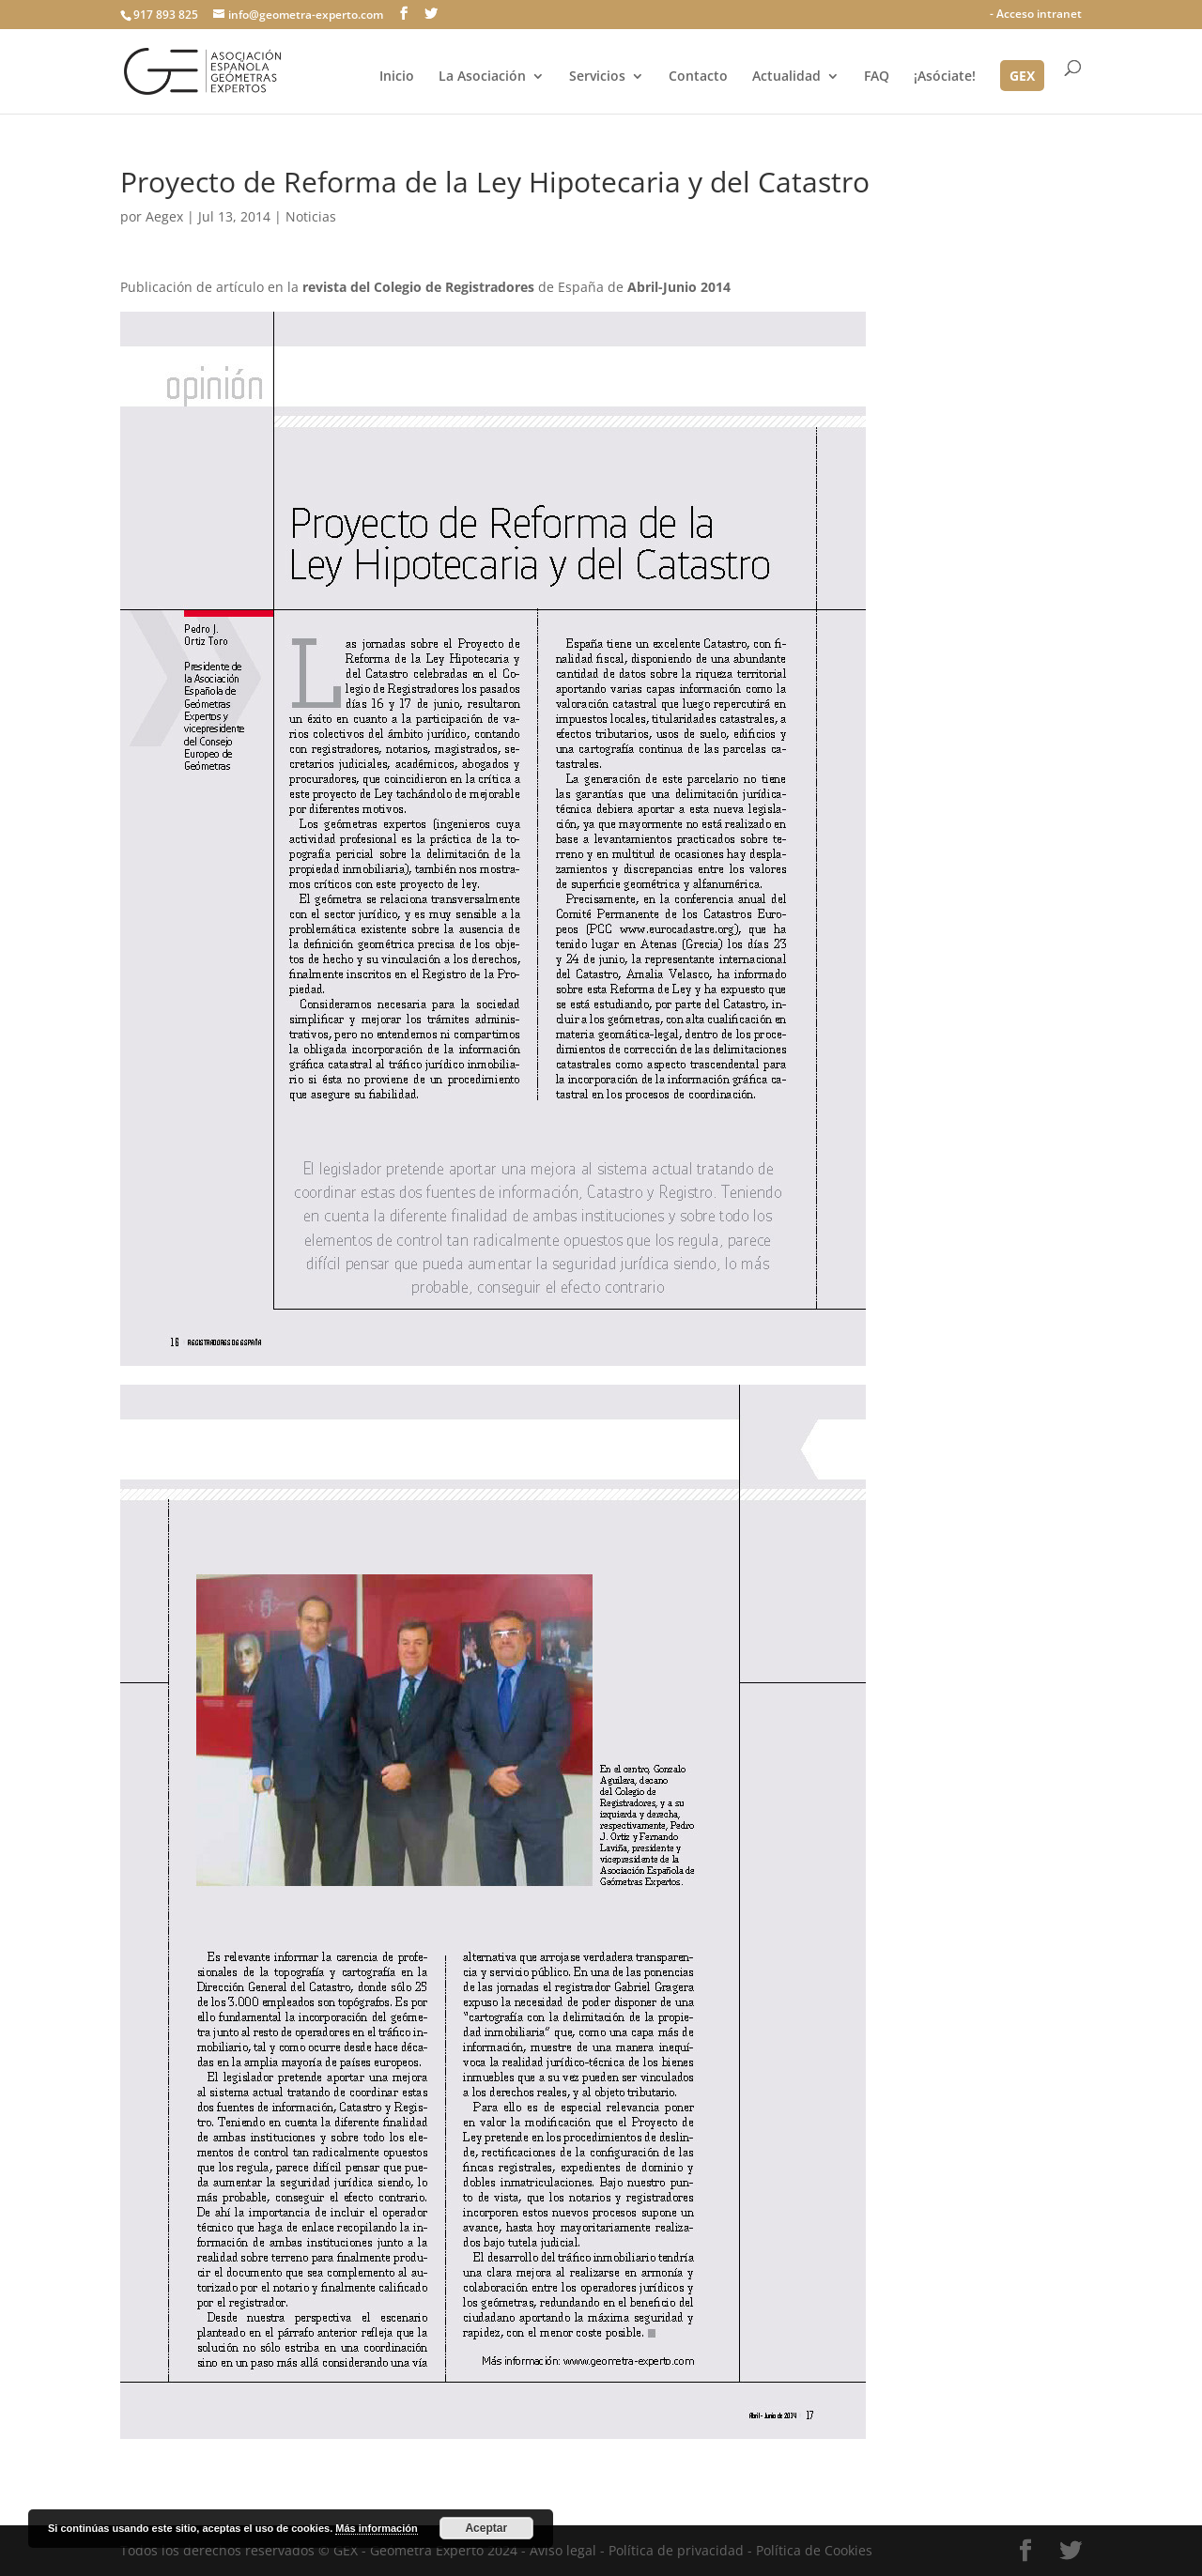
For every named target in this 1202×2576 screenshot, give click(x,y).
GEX (1022, 76)
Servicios (597, 76)
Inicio (396, 76)
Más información (376, 2528)
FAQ (876, 76)
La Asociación (482, 76)
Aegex (164, 216)
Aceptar (486, 2528)
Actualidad (786, 76)
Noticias (310, 216)
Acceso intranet (1039, 14)
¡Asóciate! (945, 76)
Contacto (698, 76)
